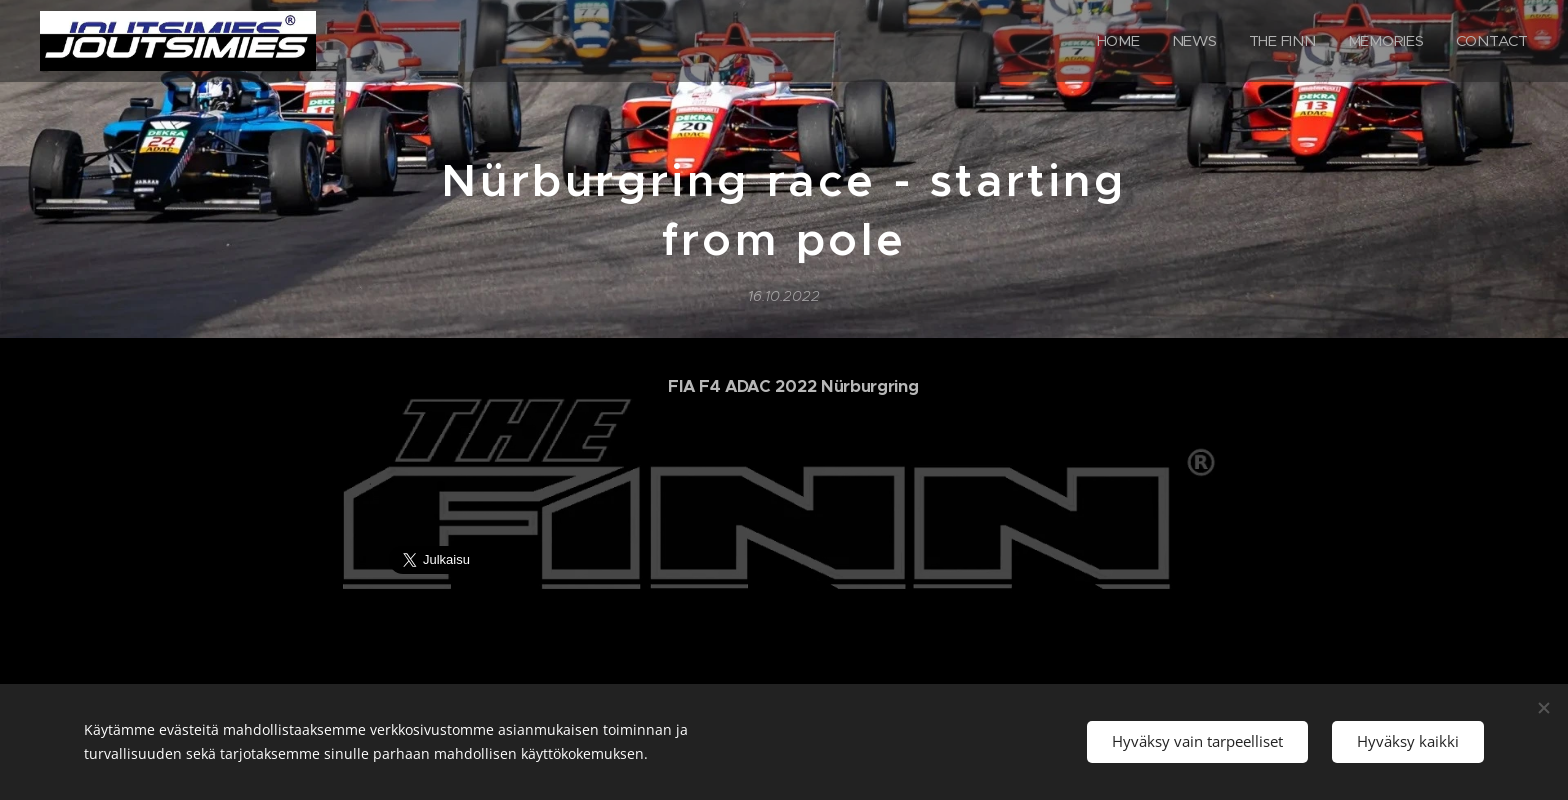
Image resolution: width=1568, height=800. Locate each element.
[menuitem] (1116, 41)
